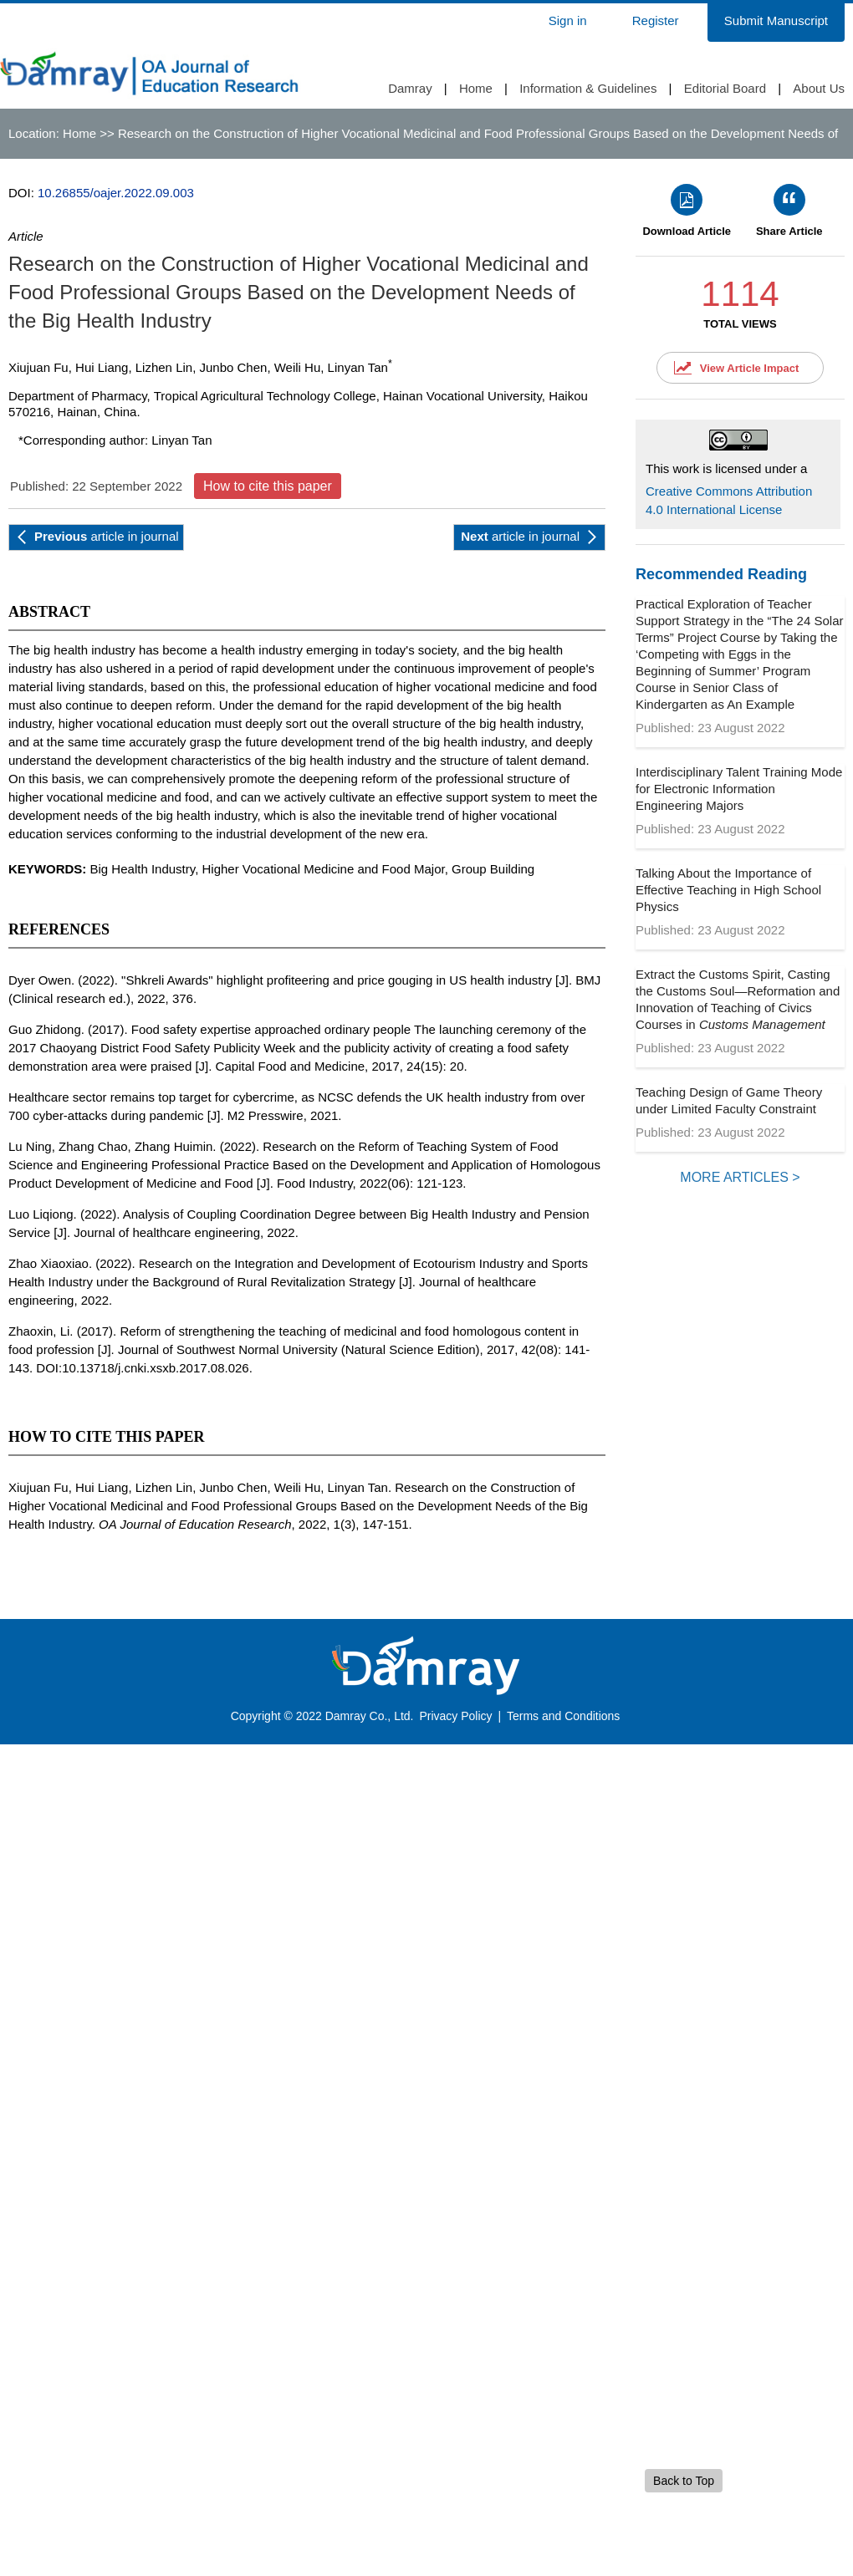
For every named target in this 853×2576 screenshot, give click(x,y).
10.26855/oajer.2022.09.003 (116, 193)
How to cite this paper (267, 486)
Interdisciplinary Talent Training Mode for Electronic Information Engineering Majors (739, 788)
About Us (819, 88)
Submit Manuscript (776, 20)
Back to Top (683, 2480)
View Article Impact (749, 368)
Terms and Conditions (563, 1716)
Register (655, 20)
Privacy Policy (455, 1716)
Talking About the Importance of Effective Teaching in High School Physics (728, 890)
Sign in (568, 20)
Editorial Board (725, 88)
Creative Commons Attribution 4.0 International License (729, 500)
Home (476, 88)
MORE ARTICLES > (739, 1177)
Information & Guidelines (587, 88)
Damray (410, 88)
